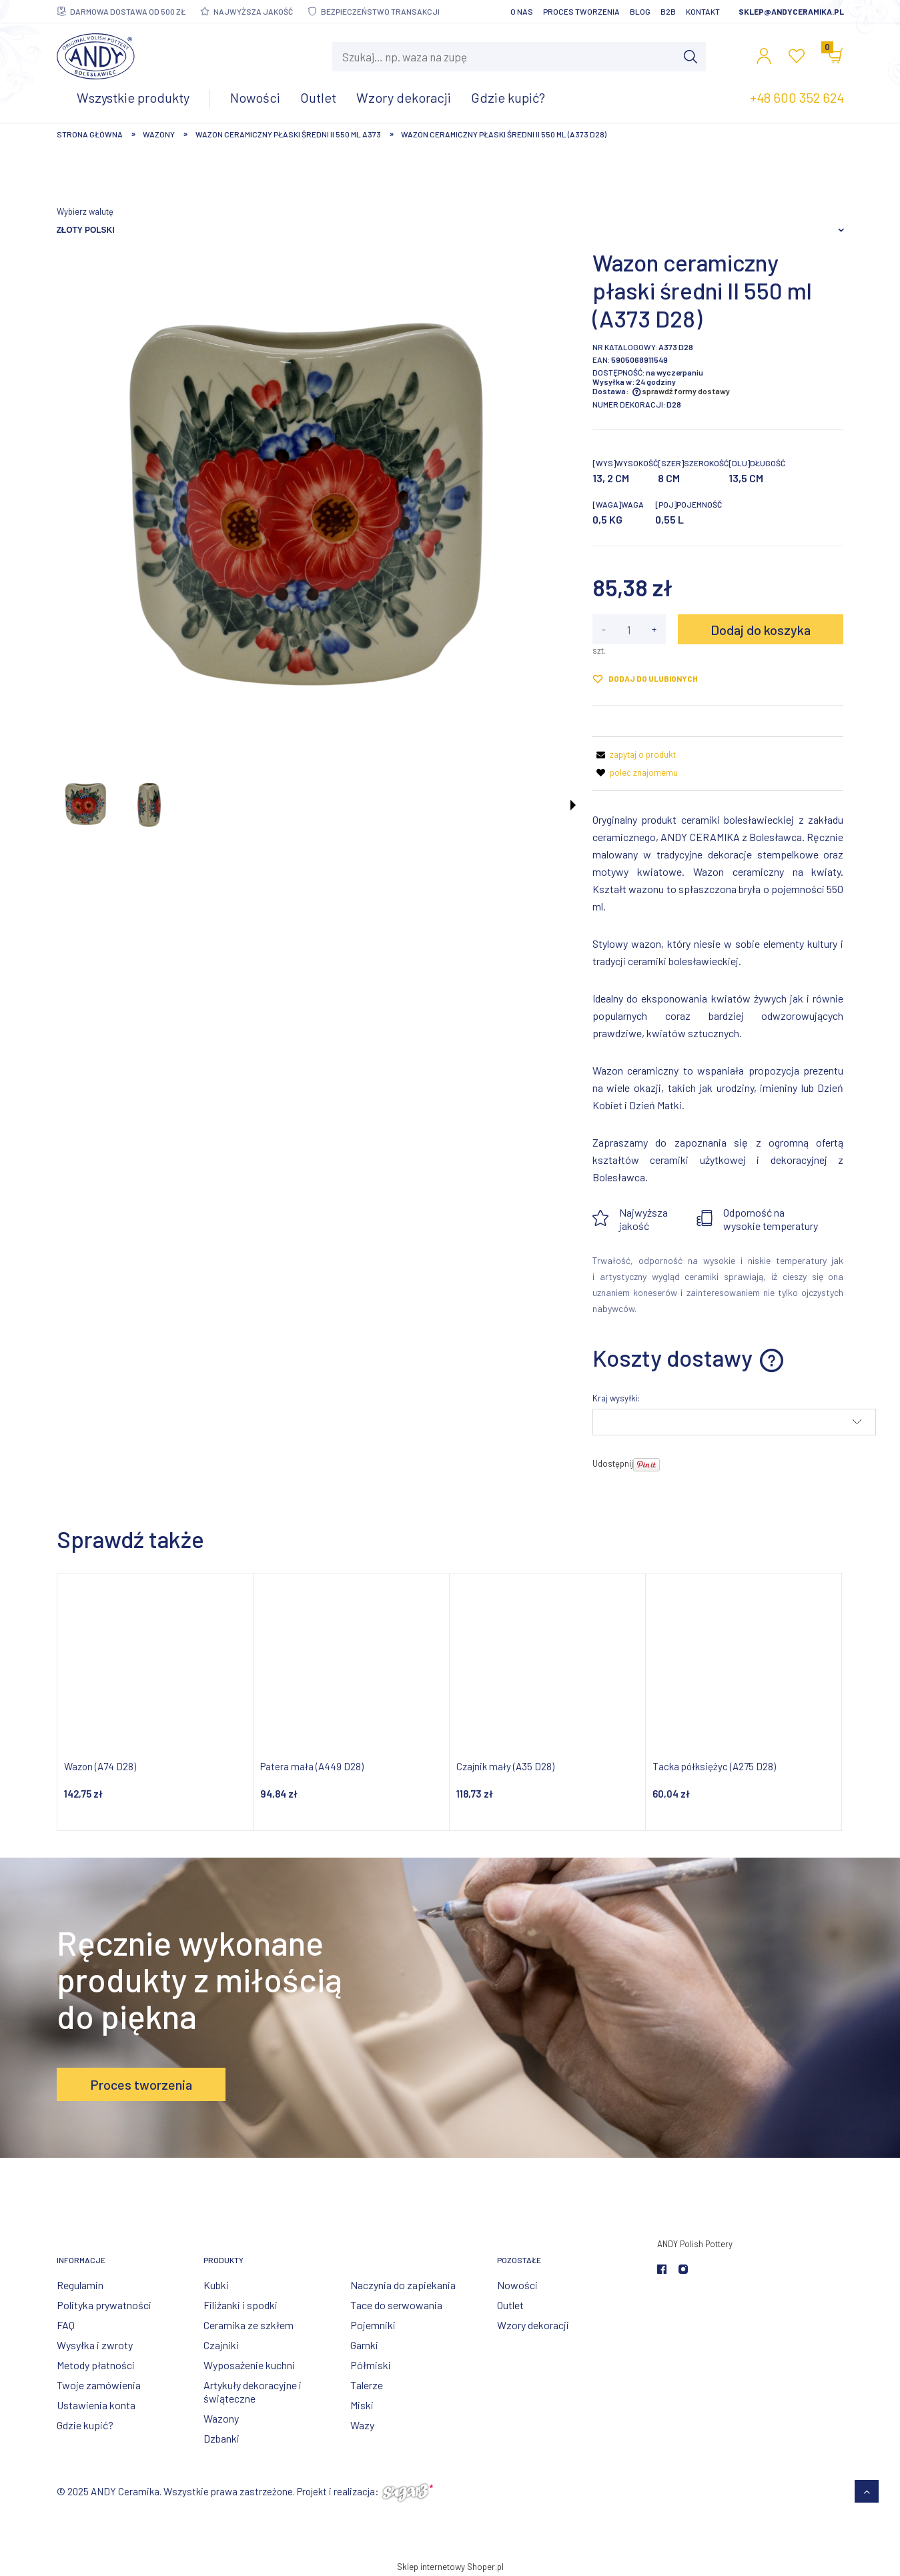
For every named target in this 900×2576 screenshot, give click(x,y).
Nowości (517, 2285)
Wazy (362, 2425)
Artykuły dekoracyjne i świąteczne (252, 2392)
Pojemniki (373, 2325)
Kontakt (703, 11)
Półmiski (370, 2365)
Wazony (221, 2418)
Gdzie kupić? (85, 2425)
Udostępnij (612, 1463)
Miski (362, 2405)
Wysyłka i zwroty (95, 2345)
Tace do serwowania (396, 2305)
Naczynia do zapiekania (403, 2285)
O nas (521, 11)
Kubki (216, 2285)
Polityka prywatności (104, 2305)
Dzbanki (221, 2438)
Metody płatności (96, 2365)
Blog (640, 11)
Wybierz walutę (85, 211)
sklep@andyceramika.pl (791, 11)
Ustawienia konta (96, 2405)
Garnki (364, 2345)
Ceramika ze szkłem (248, 2325)
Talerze (366, 2385)
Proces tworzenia (581, 11)
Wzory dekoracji (533, 2325)
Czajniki (221, 2345)
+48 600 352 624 (797, 97)
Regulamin (80, 2285)
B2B (668, 11)
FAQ (66, 2325)
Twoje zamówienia (99, 2385)
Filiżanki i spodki (240, 2305)
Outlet (510, 2305)
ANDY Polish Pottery (695, 2243)
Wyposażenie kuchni (249, 2365)
